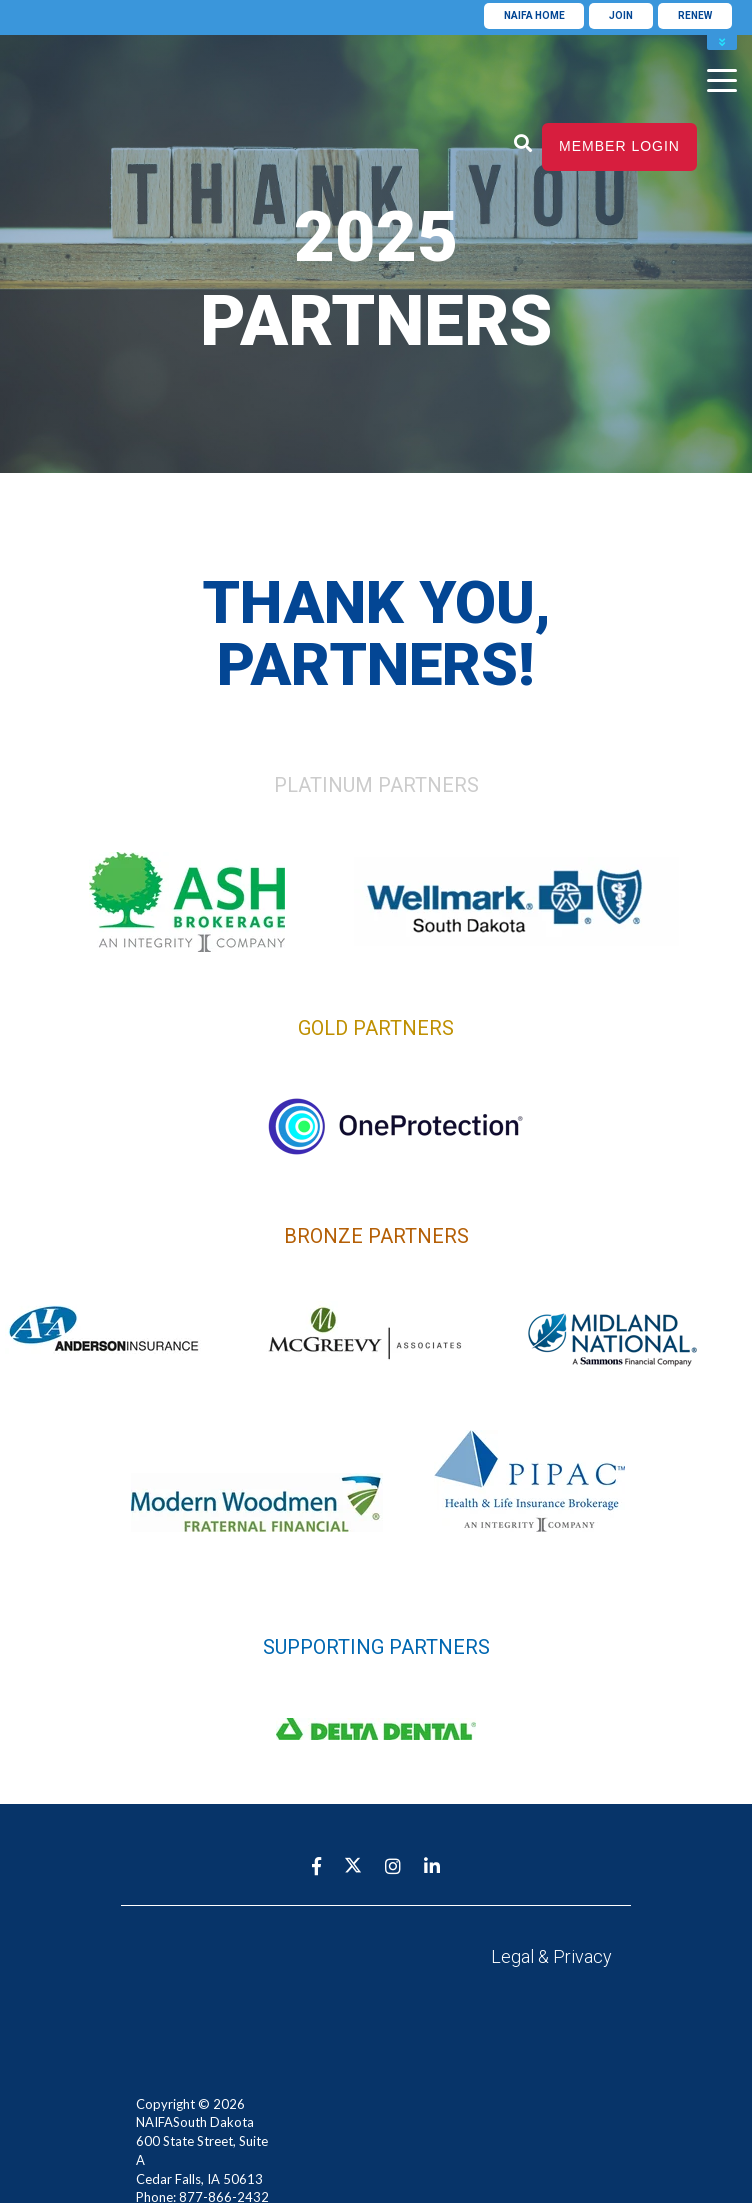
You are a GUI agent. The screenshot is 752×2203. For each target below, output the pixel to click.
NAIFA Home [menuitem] (534, 15)
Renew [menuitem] (695, 15)
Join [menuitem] (621, 15)
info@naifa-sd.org (188, 2149)
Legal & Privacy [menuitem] (551, 1956)
